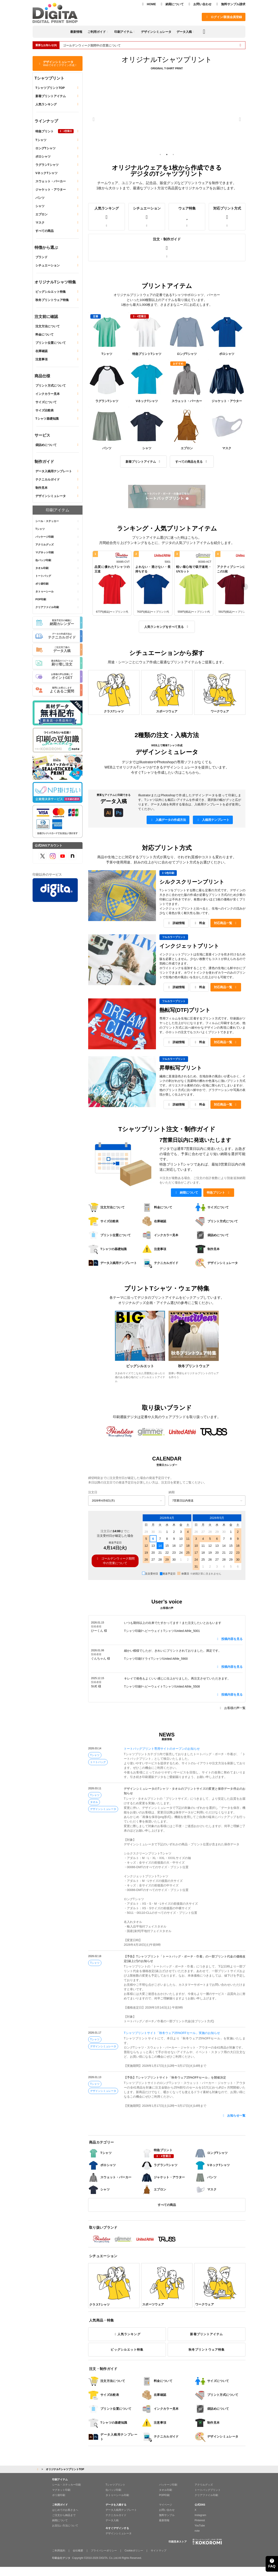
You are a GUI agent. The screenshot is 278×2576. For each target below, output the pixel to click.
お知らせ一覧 (234, 2134)
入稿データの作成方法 (168, 838)
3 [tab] (173, 154)
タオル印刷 (165, 2508)
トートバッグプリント (208, 2508)
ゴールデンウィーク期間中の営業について (115, 1580)
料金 (199, 941)
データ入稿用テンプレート (121, 2528)
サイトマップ (158, 2569)
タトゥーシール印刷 (117, 2513)
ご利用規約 (58, 2569)
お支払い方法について (65, 2544)
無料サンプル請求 (230, 4)
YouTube (200, 2544)
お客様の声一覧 (232, 1727)
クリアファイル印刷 (206, 2513)
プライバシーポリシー (104, 2569)
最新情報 (164, 2539)
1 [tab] (160, 154)
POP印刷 (164, 2513)
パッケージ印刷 (168, 2503)
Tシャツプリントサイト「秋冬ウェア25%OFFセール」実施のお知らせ (172, 2052)
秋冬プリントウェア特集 (207, 2368)
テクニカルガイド (116, 2533)
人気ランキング (127, 2353)
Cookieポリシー (133, 2569)
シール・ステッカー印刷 (66, 2503)
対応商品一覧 (226, 941)
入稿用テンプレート (212, 838)
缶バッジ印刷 (113, 2508)
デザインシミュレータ (119, 2552)
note (197, 2549)
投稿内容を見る (229, 1658)
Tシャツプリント (115, 2503)
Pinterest (200, 2539)
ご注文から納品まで (64, 2533)
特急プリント (219, 1211)
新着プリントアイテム (206, 2353)
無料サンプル (167, 2533)
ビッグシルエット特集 (127, 2368)
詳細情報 (176, 941)
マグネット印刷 (61, 2508)
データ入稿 (112, 2539)
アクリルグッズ (204, 2503)
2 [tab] (167, 154)
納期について (171, 4)
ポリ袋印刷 (58, 2513)
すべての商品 (167, 2223)
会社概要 (78, 2569)
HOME (148, 4)
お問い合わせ (199, 4)
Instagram (200, 2533)
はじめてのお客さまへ (65, 2528)
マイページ (165, 2523)
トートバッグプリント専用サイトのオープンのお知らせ (162, 1767)
